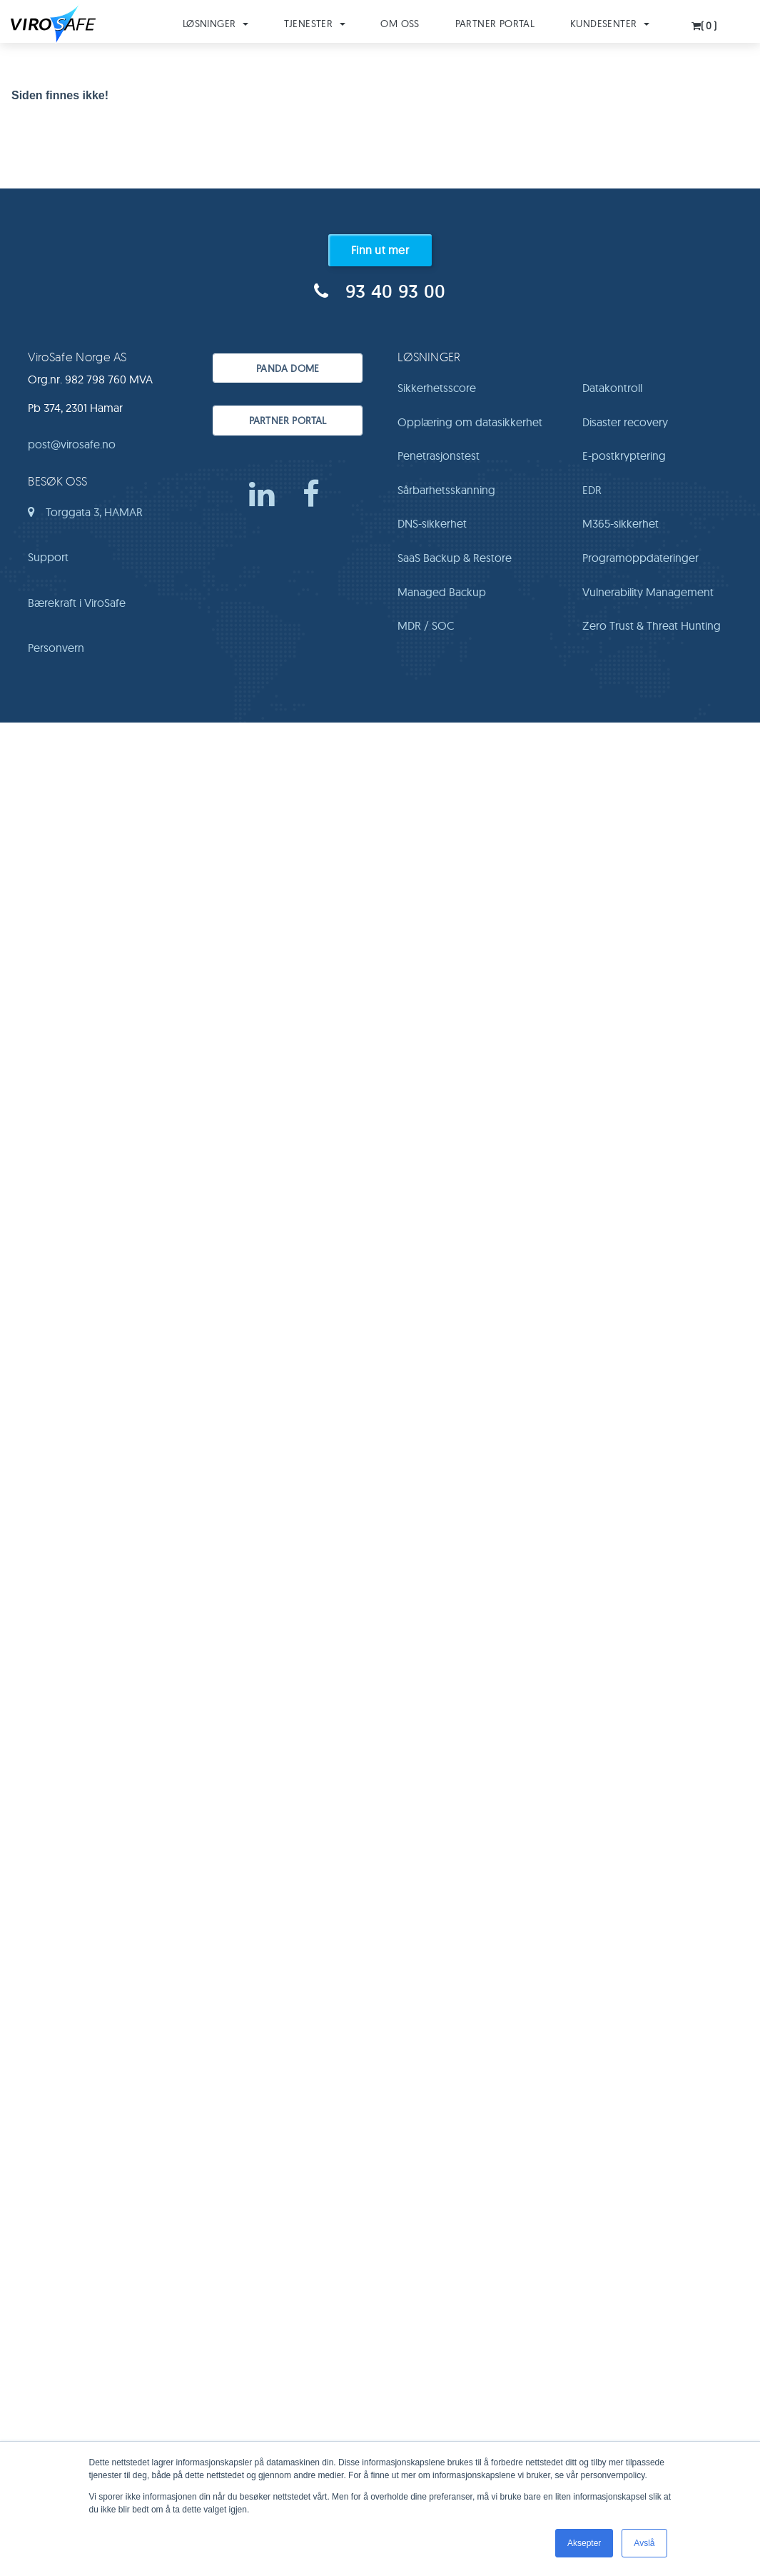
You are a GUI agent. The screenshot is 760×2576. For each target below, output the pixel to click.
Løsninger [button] (215, 23)
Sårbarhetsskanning (446, 490)
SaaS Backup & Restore (454, 557)
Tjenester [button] (314, 23)
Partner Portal (495, 23)
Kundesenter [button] (609, 23)
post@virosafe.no (72, 444)
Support (48, 557)
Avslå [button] (644, 2543)
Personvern (56, 647)
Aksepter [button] (584, 2543)
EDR (592, 490)
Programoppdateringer (640, 557)
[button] (705, 21)
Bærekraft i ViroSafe (77, 602)
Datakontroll (612, 388)
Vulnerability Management (648, 592)
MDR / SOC (426, 625)
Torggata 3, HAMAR (85, 516)
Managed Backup (441, 592)
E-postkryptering (624, 455)
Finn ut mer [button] (380, 250)
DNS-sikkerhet (432, 523)
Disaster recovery (625, 422)
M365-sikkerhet (620, 523)
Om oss (399, 23)
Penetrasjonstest (438, 455)
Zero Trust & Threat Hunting (651, 625)
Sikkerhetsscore (436, 388)
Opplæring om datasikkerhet (469, 422)
